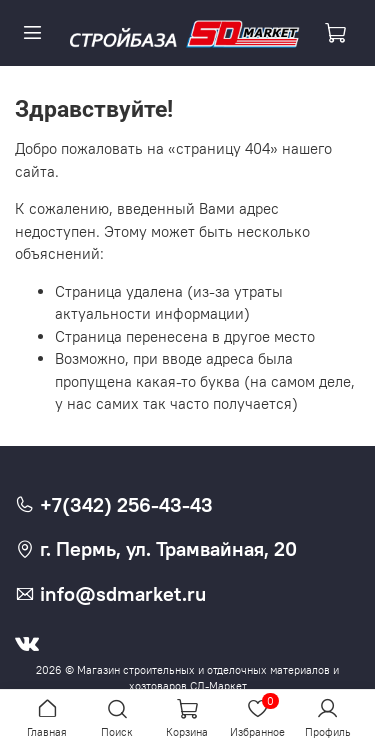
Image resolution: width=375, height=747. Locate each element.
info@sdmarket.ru (110, 594)
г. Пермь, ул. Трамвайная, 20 (156, 549)
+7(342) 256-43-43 (114, 505)
